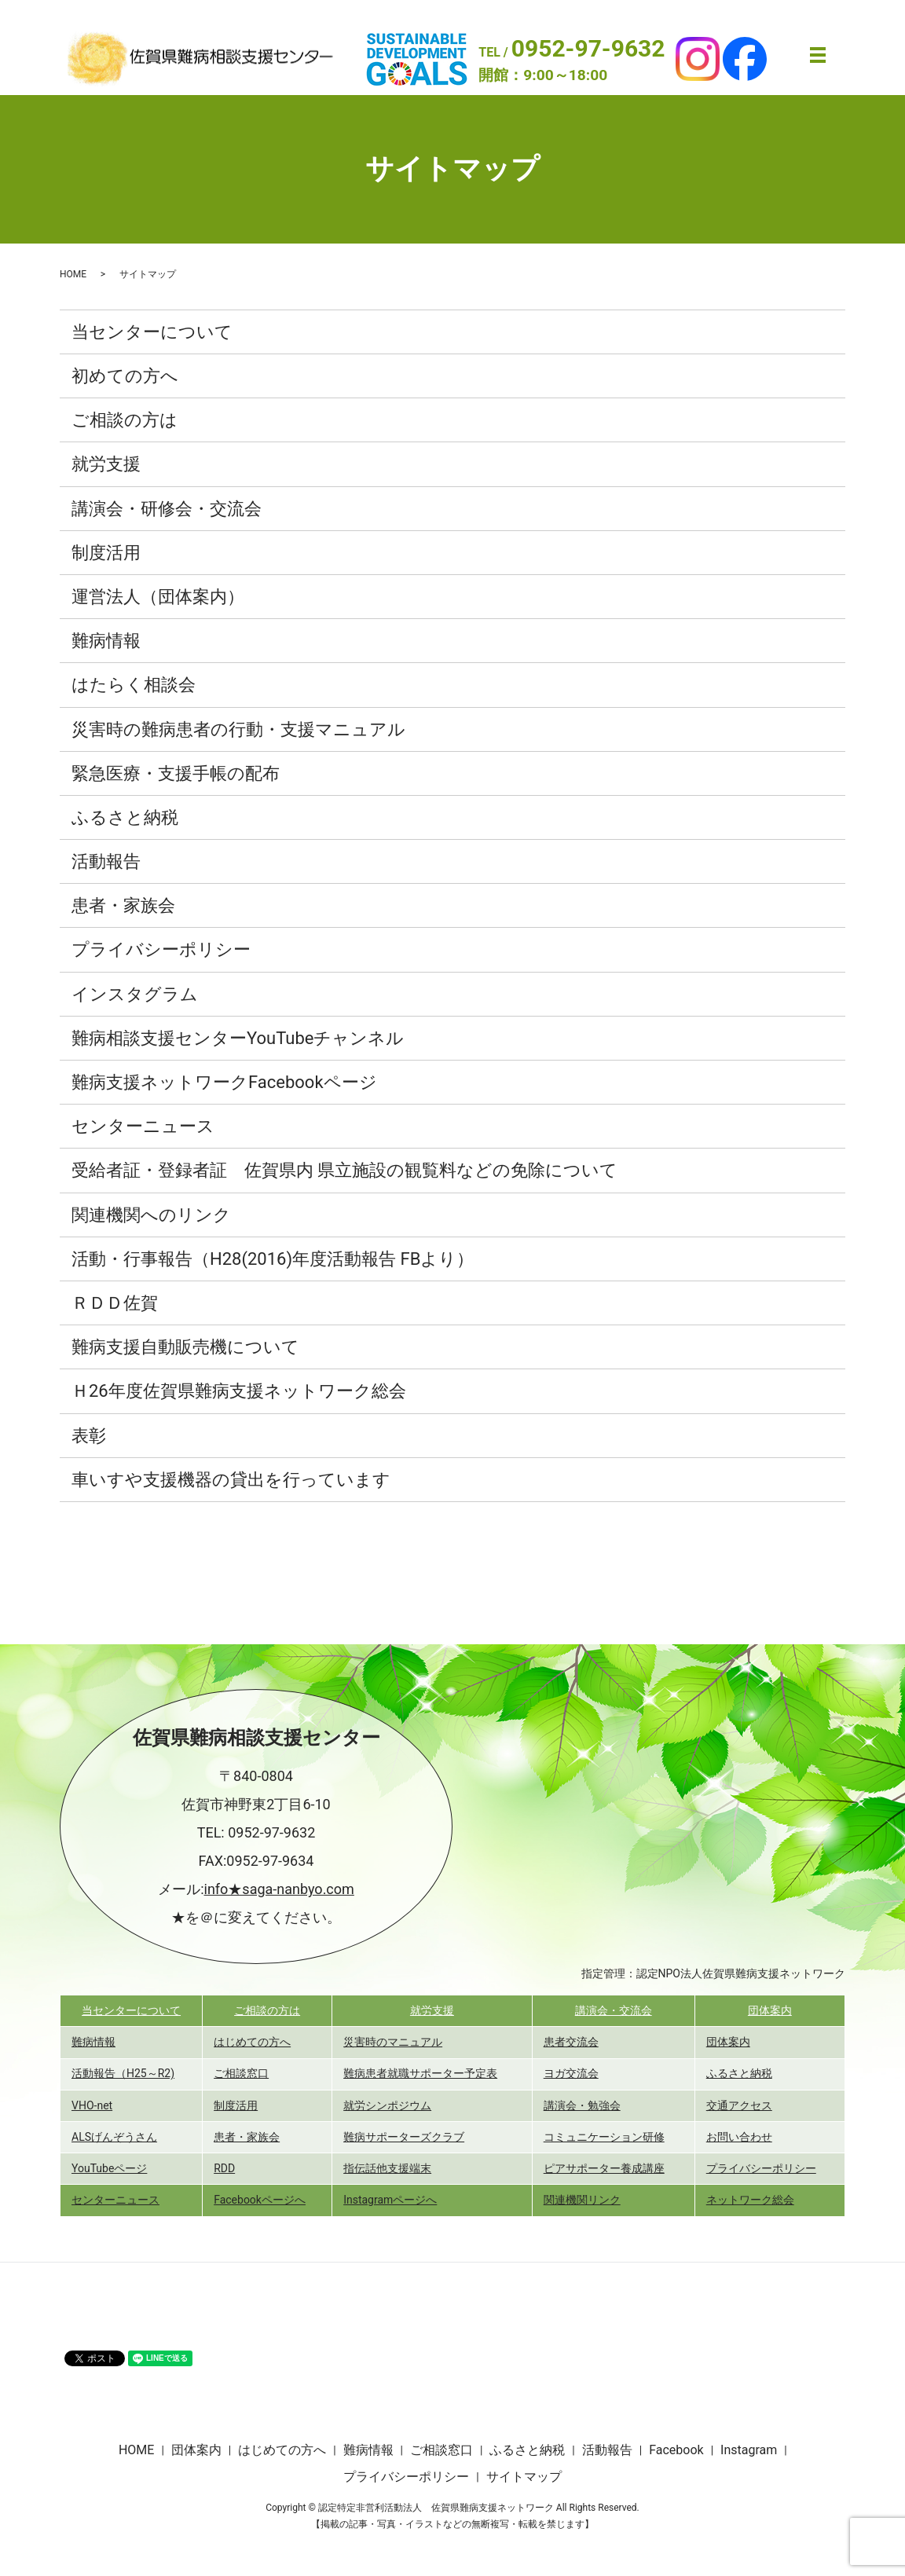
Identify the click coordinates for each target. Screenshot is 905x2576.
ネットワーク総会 (750, 2199)
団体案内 (770, 2010)
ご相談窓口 (241, 2073)
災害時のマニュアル (392, 2042)
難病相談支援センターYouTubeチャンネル (237, 1038)
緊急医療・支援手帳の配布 (175, 773)
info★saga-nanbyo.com (279, 1889)
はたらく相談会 (133, 684)
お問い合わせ (739, 2137)
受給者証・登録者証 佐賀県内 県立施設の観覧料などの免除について (344, 1170)
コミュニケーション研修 (604, 2137)
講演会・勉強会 (582, 2105)
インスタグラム (134, 994)
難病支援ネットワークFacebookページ (224, 1082)
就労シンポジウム (387, 2105)
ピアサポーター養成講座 (604, 2168)
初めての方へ (124, 376)
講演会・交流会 (613, 2010)
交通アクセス (739, 2105)
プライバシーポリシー (161, 949)
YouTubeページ (109, 2168)
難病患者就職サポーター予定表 (420, 2073)
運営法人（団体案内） (157, 596)
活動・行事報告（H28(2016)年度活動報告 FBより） (272, 1259)
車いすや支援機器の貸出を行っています (230, 1480)
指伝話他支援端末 (387, 2168)
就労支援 (106, 464)
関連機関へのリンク (151, 1215)
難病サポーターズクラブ (403, 2137)
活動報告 (106, 861)
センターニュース (142, 1126)
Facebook (676, 2449)
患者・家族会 (123, 905)
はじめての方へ (252, 2042)
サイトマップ (524, 2476)
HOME (73, 274)
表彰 (88, 1436)
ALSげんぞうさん (114, 2137)
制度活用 (106, 552)
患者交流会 (571, 2042)
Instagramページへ (390, 2199)
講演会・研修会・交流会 (166, 508)
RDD (224, 2168)
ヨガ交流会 (571, 2073)
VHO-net (91, 2105)
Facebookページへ (260, 2199)
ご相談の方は (124, 420)
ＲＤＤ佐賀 (114, 1303)
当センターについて (152, 332)
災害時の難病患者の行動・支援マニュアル (238, 729)
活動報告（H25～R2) (122, 2073)
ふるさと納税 (124, 817)
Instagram (748, 2449)
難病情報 (106, 640)
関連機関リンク (582, 2199)
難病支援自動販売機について (185, 1347)
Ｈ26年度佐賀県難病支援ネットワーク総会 (238, 1391)
